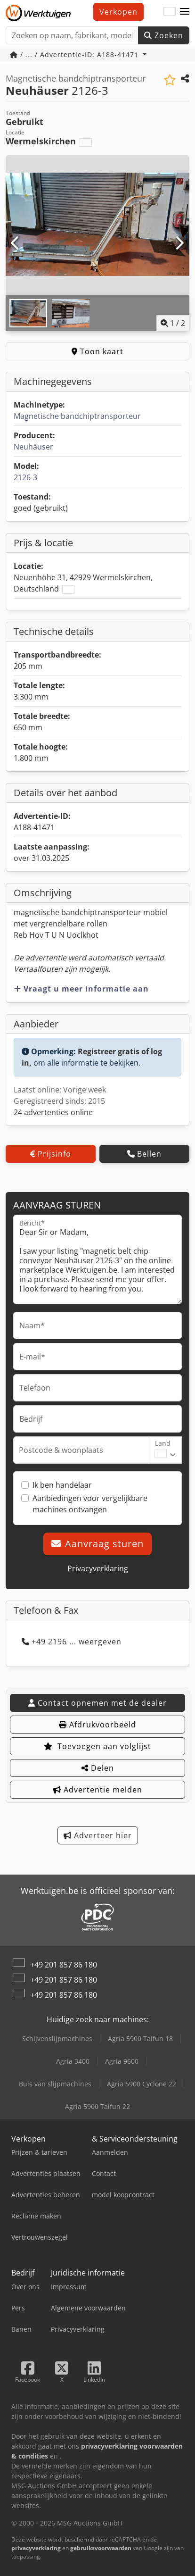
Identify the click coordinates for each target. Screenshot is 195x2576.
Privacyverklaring (97, 1568)
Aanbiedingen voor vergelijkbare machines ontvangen (89, 1504)
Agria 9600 (121, 2061)
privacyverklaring (36, 2548)
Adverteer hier (98, 1835)
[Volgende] (179, 243)
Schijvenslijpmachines (57, 2038)
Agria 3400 (72, 2061)
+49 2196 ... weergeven (72, 1641)
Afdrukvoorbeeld (97, 1724)
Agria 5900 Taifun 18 (140, 2038)
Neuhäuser (33, 447)
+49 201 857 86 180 (63, 1964)
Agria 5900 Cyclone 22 (141, 2083)
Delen (97, 1768)
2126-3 (25, 477)
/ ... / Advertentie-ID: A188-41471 (75, 54)
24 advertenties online (53, 1112)
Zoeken (163, 35)
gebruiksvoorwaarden (100, 2548)
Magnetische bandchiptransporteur (77, 416)
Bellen (144, 1154)
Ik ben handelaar (62, 1485)
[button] (184, 12)
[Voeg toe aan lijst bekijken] (169, 80)
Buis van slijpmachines (55, 2083)
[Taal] (169, 12)
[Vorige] (15, 243)
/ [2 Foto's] (173, 323)
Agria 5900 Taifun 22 (97, 2106)
